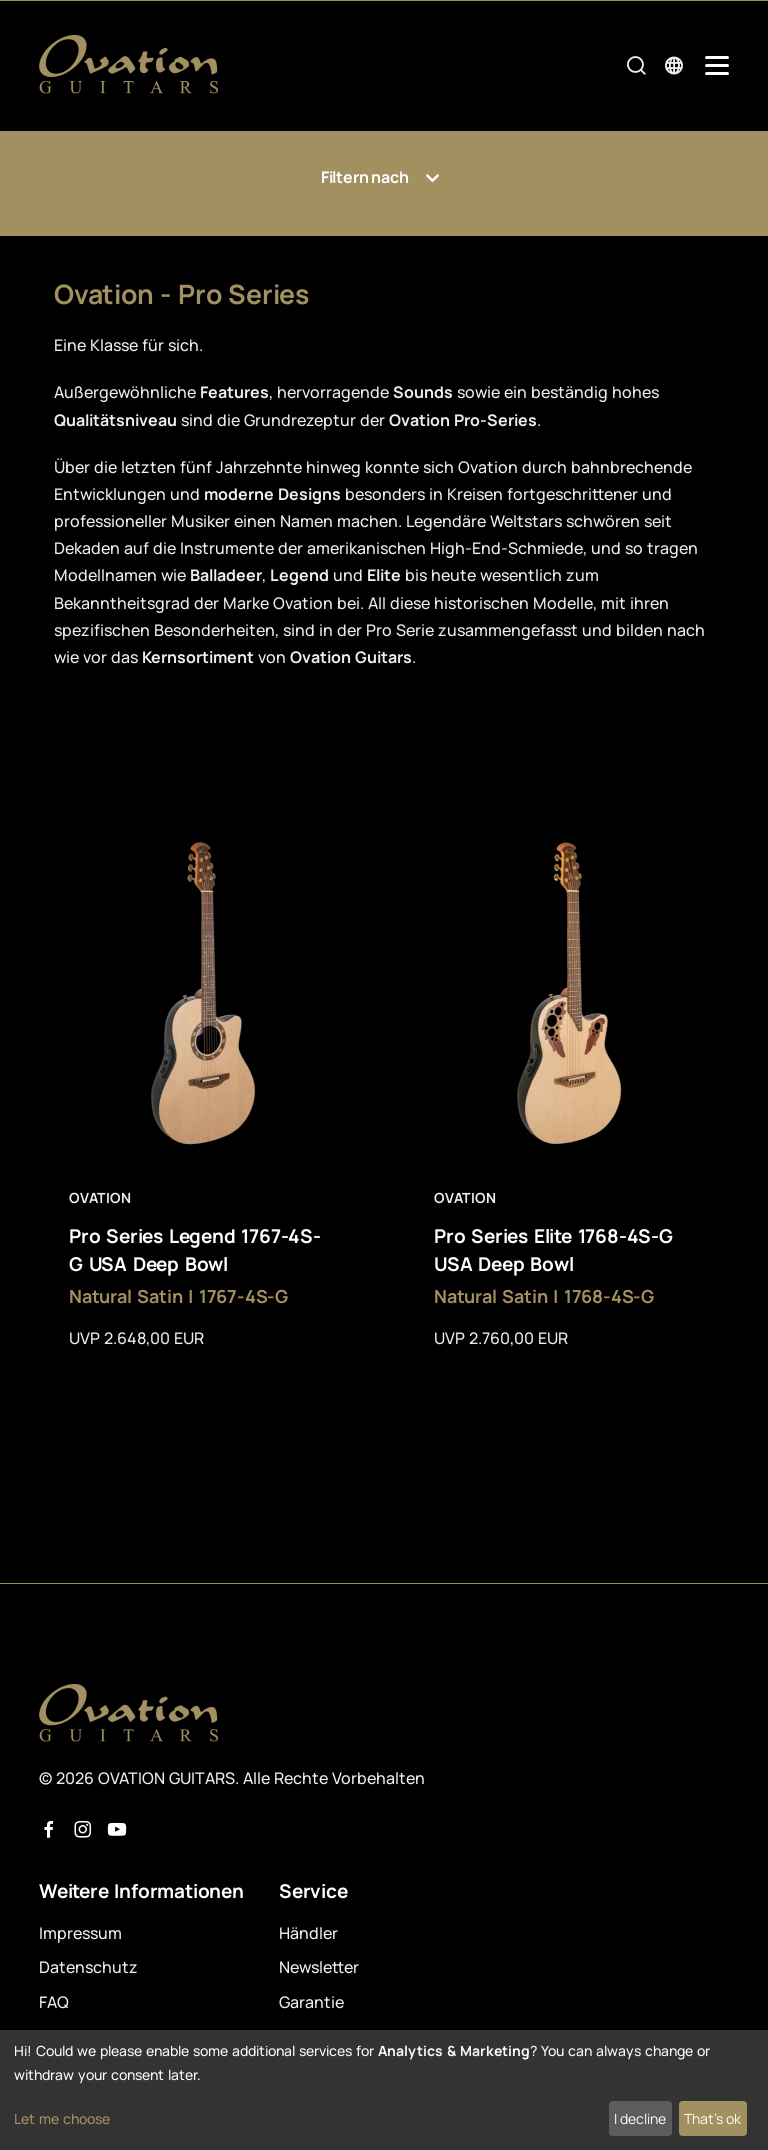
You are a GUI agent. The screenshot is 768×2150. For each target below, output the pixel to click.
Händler (308, 1933)
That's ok (712, 2118)
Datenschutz (88, 1967)
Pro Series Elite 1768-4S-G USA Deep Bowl (553, 1250)
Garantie (311, 2002)
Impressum (80, 1933)
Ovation (100, 1197)
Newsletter (319, 1967)
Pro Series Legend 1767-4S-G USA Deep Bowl (195, 1250)
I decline (640, 2118)
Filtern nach (384, 178)
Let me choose (62, 2118)
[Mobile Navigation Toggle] (717, 65)
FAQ (54, 2002)
